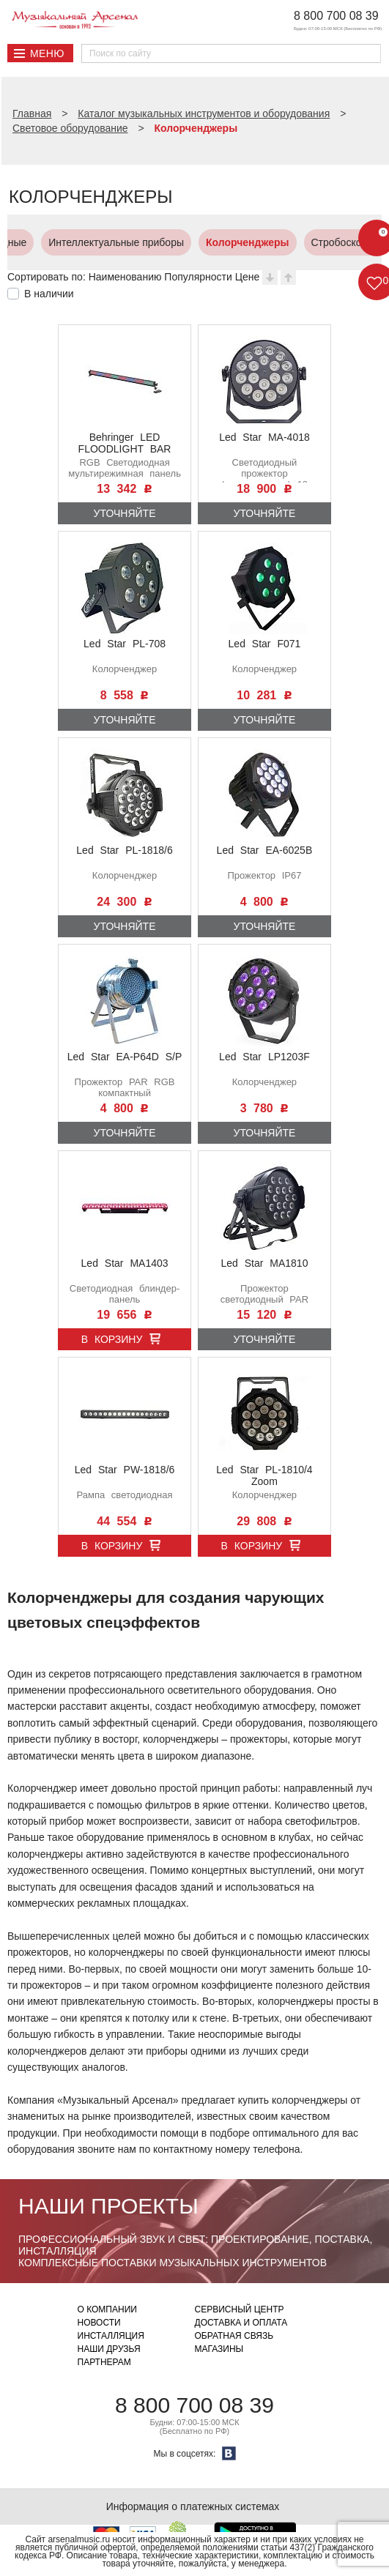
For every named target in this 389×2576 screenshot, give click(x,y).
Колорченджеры (173, 242)
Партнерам (104, 2362)
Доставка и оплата (241, 2323)
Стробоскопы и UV (281, 242)
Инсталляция (111, 2336)
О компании (107, 2309)
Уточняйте (125, 513)
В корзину (112, 1339)
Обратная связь (234, 2336)
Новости (99, 2323)
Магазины (219, 2349)
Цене (247, 277)
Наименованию (125, 277)
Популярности (197, 277)
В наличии (49, 293)
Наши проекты (108, 2206)
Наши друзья (109, 2349)
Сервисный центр (239, 2309)
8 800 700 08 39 (336, 16)
